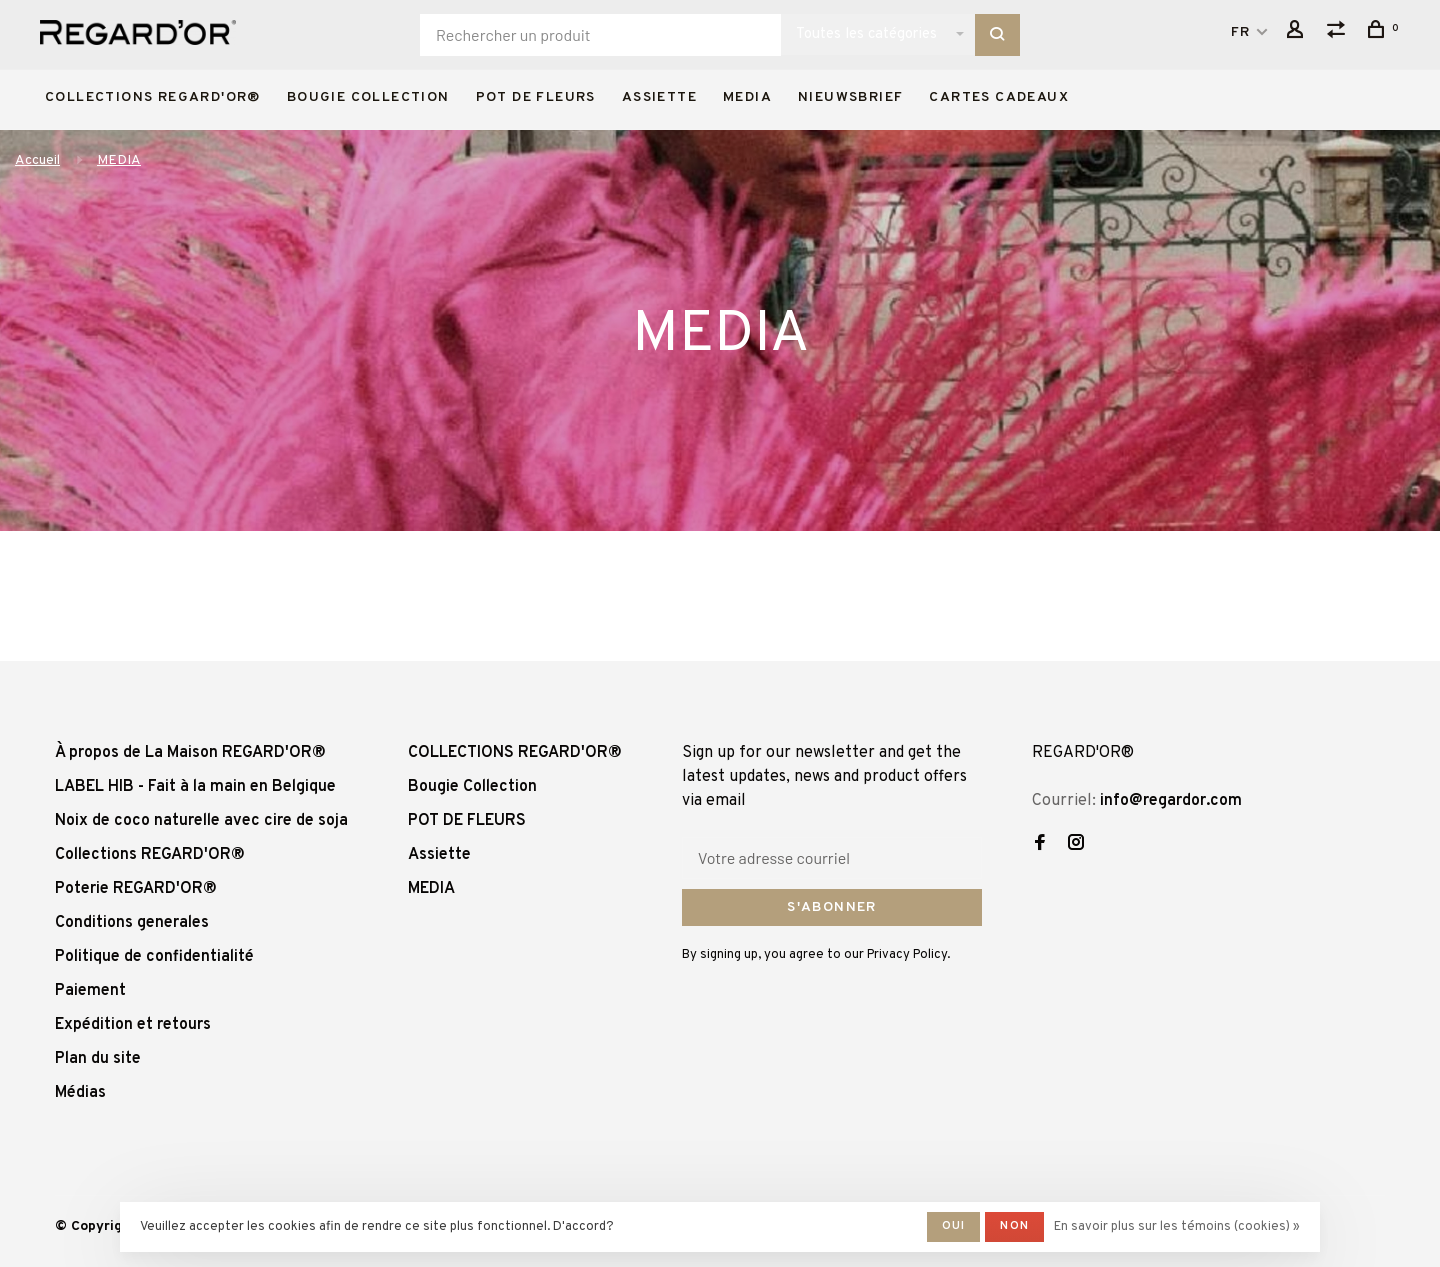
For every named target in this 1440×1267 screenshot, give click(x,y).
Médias (80, 1093)
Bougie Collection (368, 97)
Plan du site (98, 1059)
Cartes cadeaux (999, 97)
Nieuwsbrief (850, 97)
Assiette (659, 97)
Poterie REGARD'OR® (136, 889)
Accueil (37, 160)
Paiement (90, 991)
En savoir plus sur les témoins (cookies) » (1177, 1227)
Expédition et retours (133, 1025)
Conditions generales (132, 923)
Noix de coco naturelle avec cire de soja (201, 821)
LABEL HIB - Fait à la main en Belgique (195, 787)
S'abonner (832, 907)
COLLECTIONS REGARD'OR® (153, 97)
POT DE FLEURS (536, 97)
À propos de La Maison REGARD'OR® (190, 753)
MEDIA (747, 97)
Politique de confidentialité (154, 957)
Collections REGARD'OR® (150, 855)
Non (1014, 1226)
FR (1241, 32)
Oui (954, 1226)
